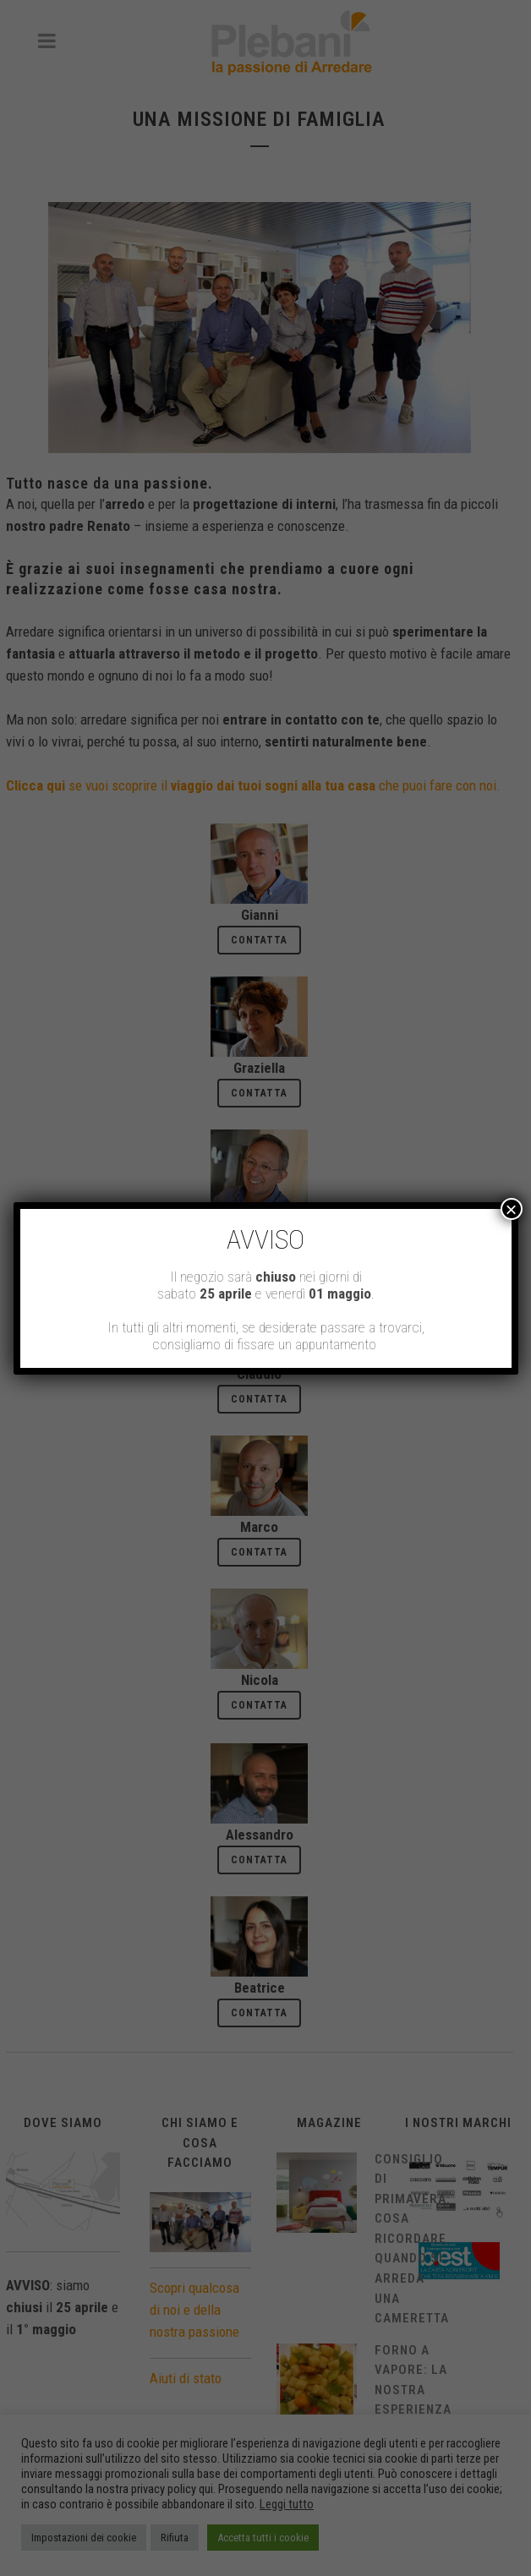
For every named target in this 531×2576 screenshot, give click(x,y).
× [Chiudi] (511, 1209)
